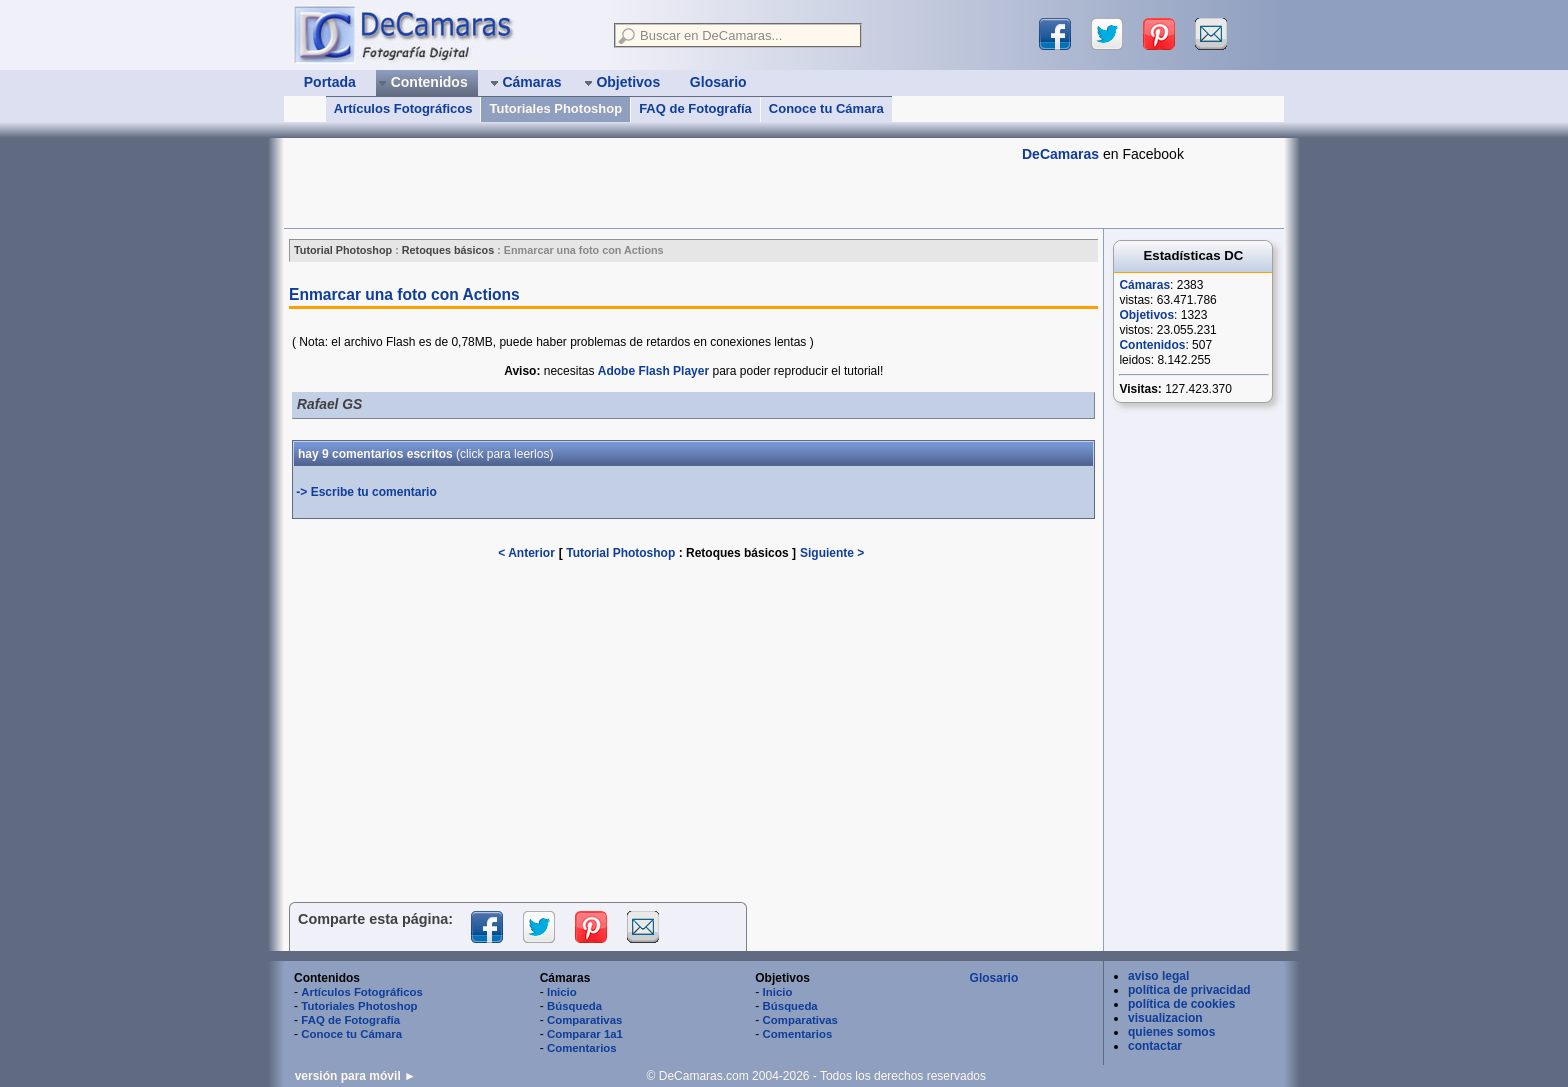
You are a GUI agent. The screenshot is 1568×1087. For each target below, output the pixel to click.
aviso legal (1158, 976)
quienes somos (1171, 1032)
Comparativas (584, 1020)
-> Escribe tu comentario (366, 492)
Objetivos (1146, 315)
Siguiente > (832, 553)
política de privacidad (1189, 990)
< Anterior (526, 553)
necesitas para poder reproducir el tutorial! (693, 371)
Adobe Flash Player (653, 371)
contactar (1155, 1046)
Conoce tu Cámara (826, 108)
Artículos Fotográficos (403, 108)
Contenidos (1152, 345)
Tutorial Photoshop (620, 553)
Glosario (994, 978)
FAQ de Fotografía (695, 108)
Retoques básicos (739, 553)
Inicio (562, 992)
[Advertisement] (648, 183)
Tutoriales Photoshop (555, 108)
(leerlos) (504, 454)
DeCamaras (1060, 154)
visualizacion (1165, 1018)
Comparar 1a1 (585, 1034)
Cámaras (1144, 285)
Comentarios (582, 1048)
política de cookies (1181, 1004)
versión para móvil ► (355, 1076)
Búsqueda (574, 1006)
